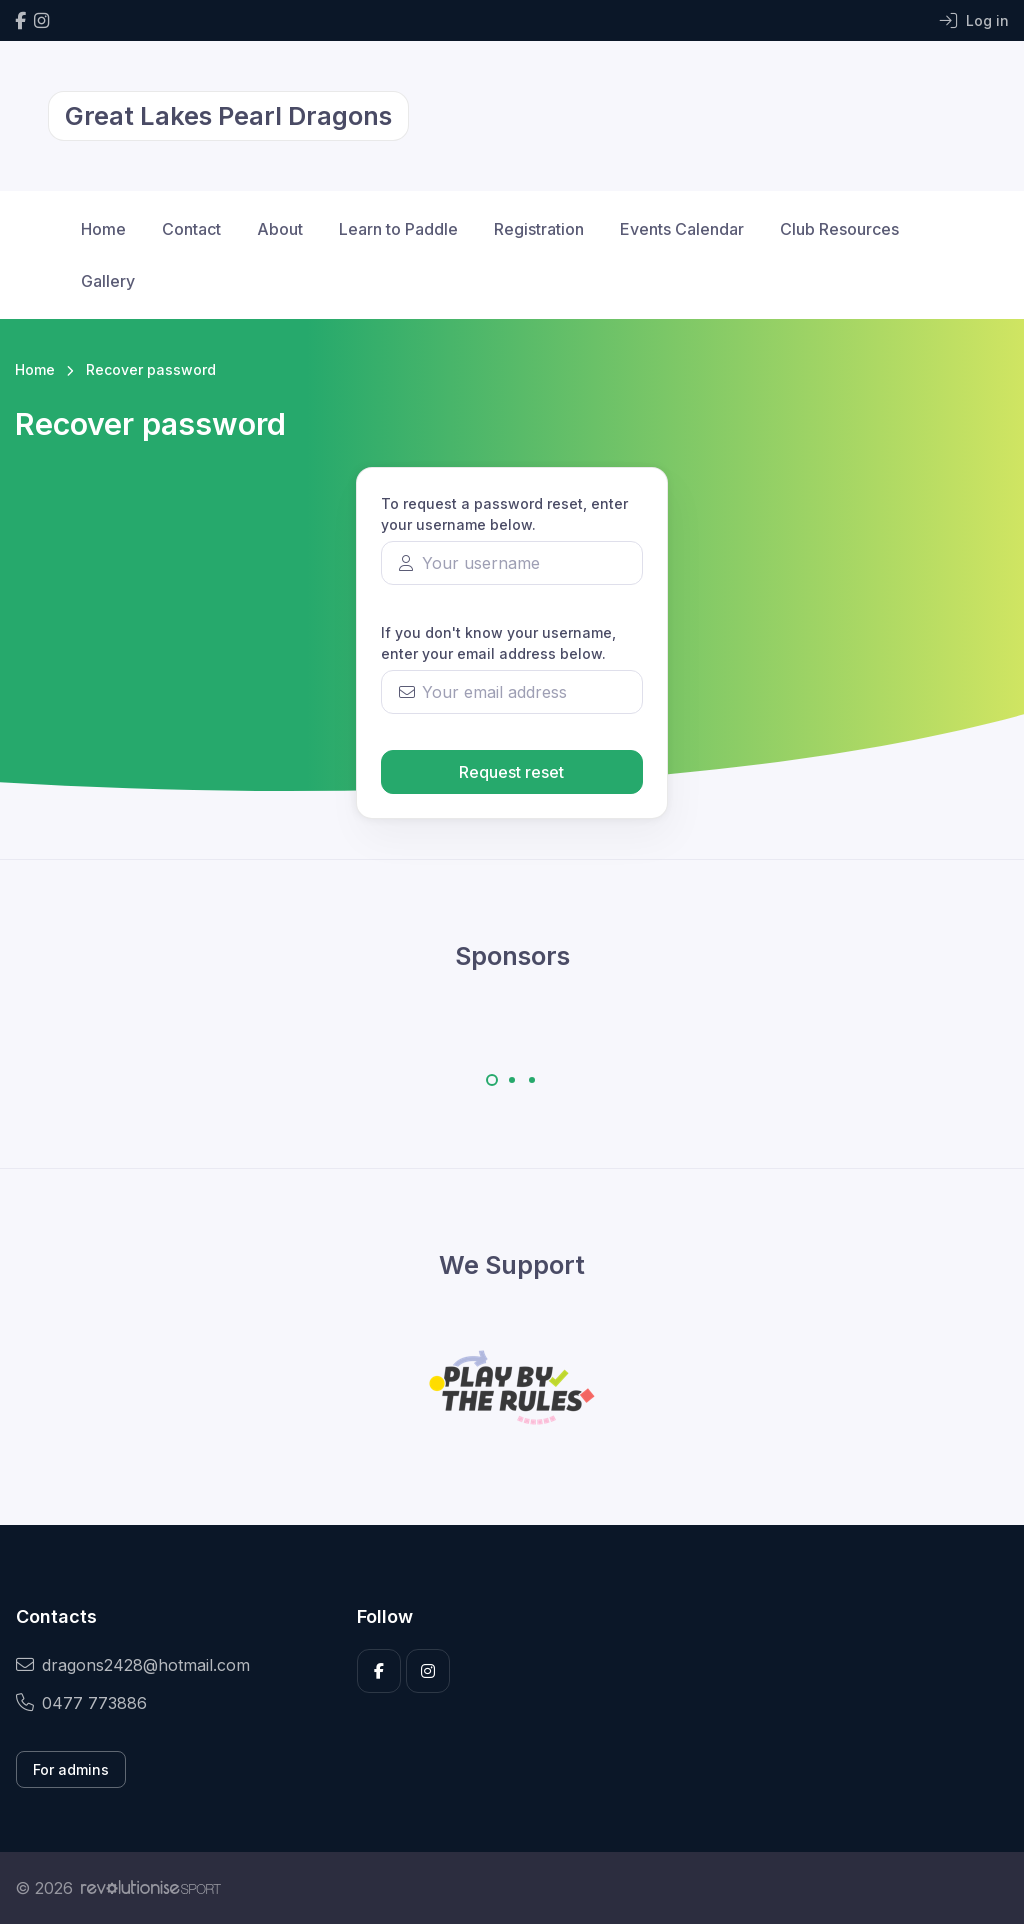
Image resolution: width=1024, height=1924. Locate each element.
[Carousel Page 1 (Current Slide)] (492, 1080)
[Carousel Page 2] (512, 1080)
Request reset (511, 772)
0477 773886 (81, 1703)
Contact (191, 229)
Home (103, 229)
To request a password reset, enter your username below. (504, 514)
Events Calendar (682, 229)
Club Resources (839, 229)
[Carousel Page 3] (532, 1080)
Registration (539, 229)
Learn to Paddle (398, 229)
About (280, 229)
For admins (71, 1769)
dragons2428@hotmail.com (133, 1665)
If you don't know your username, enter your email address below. (498, 643)
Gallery (108, 281)
